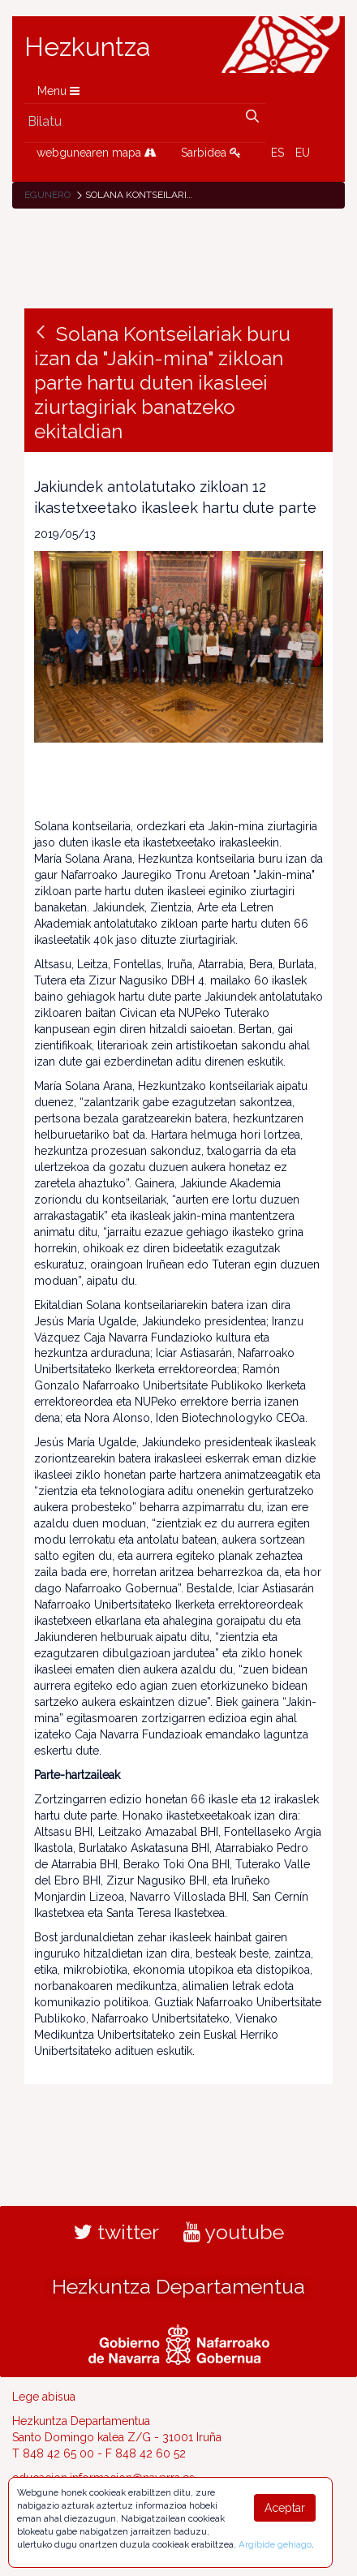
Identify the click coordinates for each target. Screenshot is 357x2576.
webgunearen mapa (97, 152)
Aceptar (285, 2507)
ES (277, 152)
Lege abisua (43, 2396)
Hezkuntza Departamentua (178, 2286)
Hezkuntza (87, 47)
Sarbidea (211, 152)
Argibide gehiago (275, 2544)
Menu (58, 90)
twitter (116, 2232)
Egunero (47, 194)
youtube (233, 2232)
